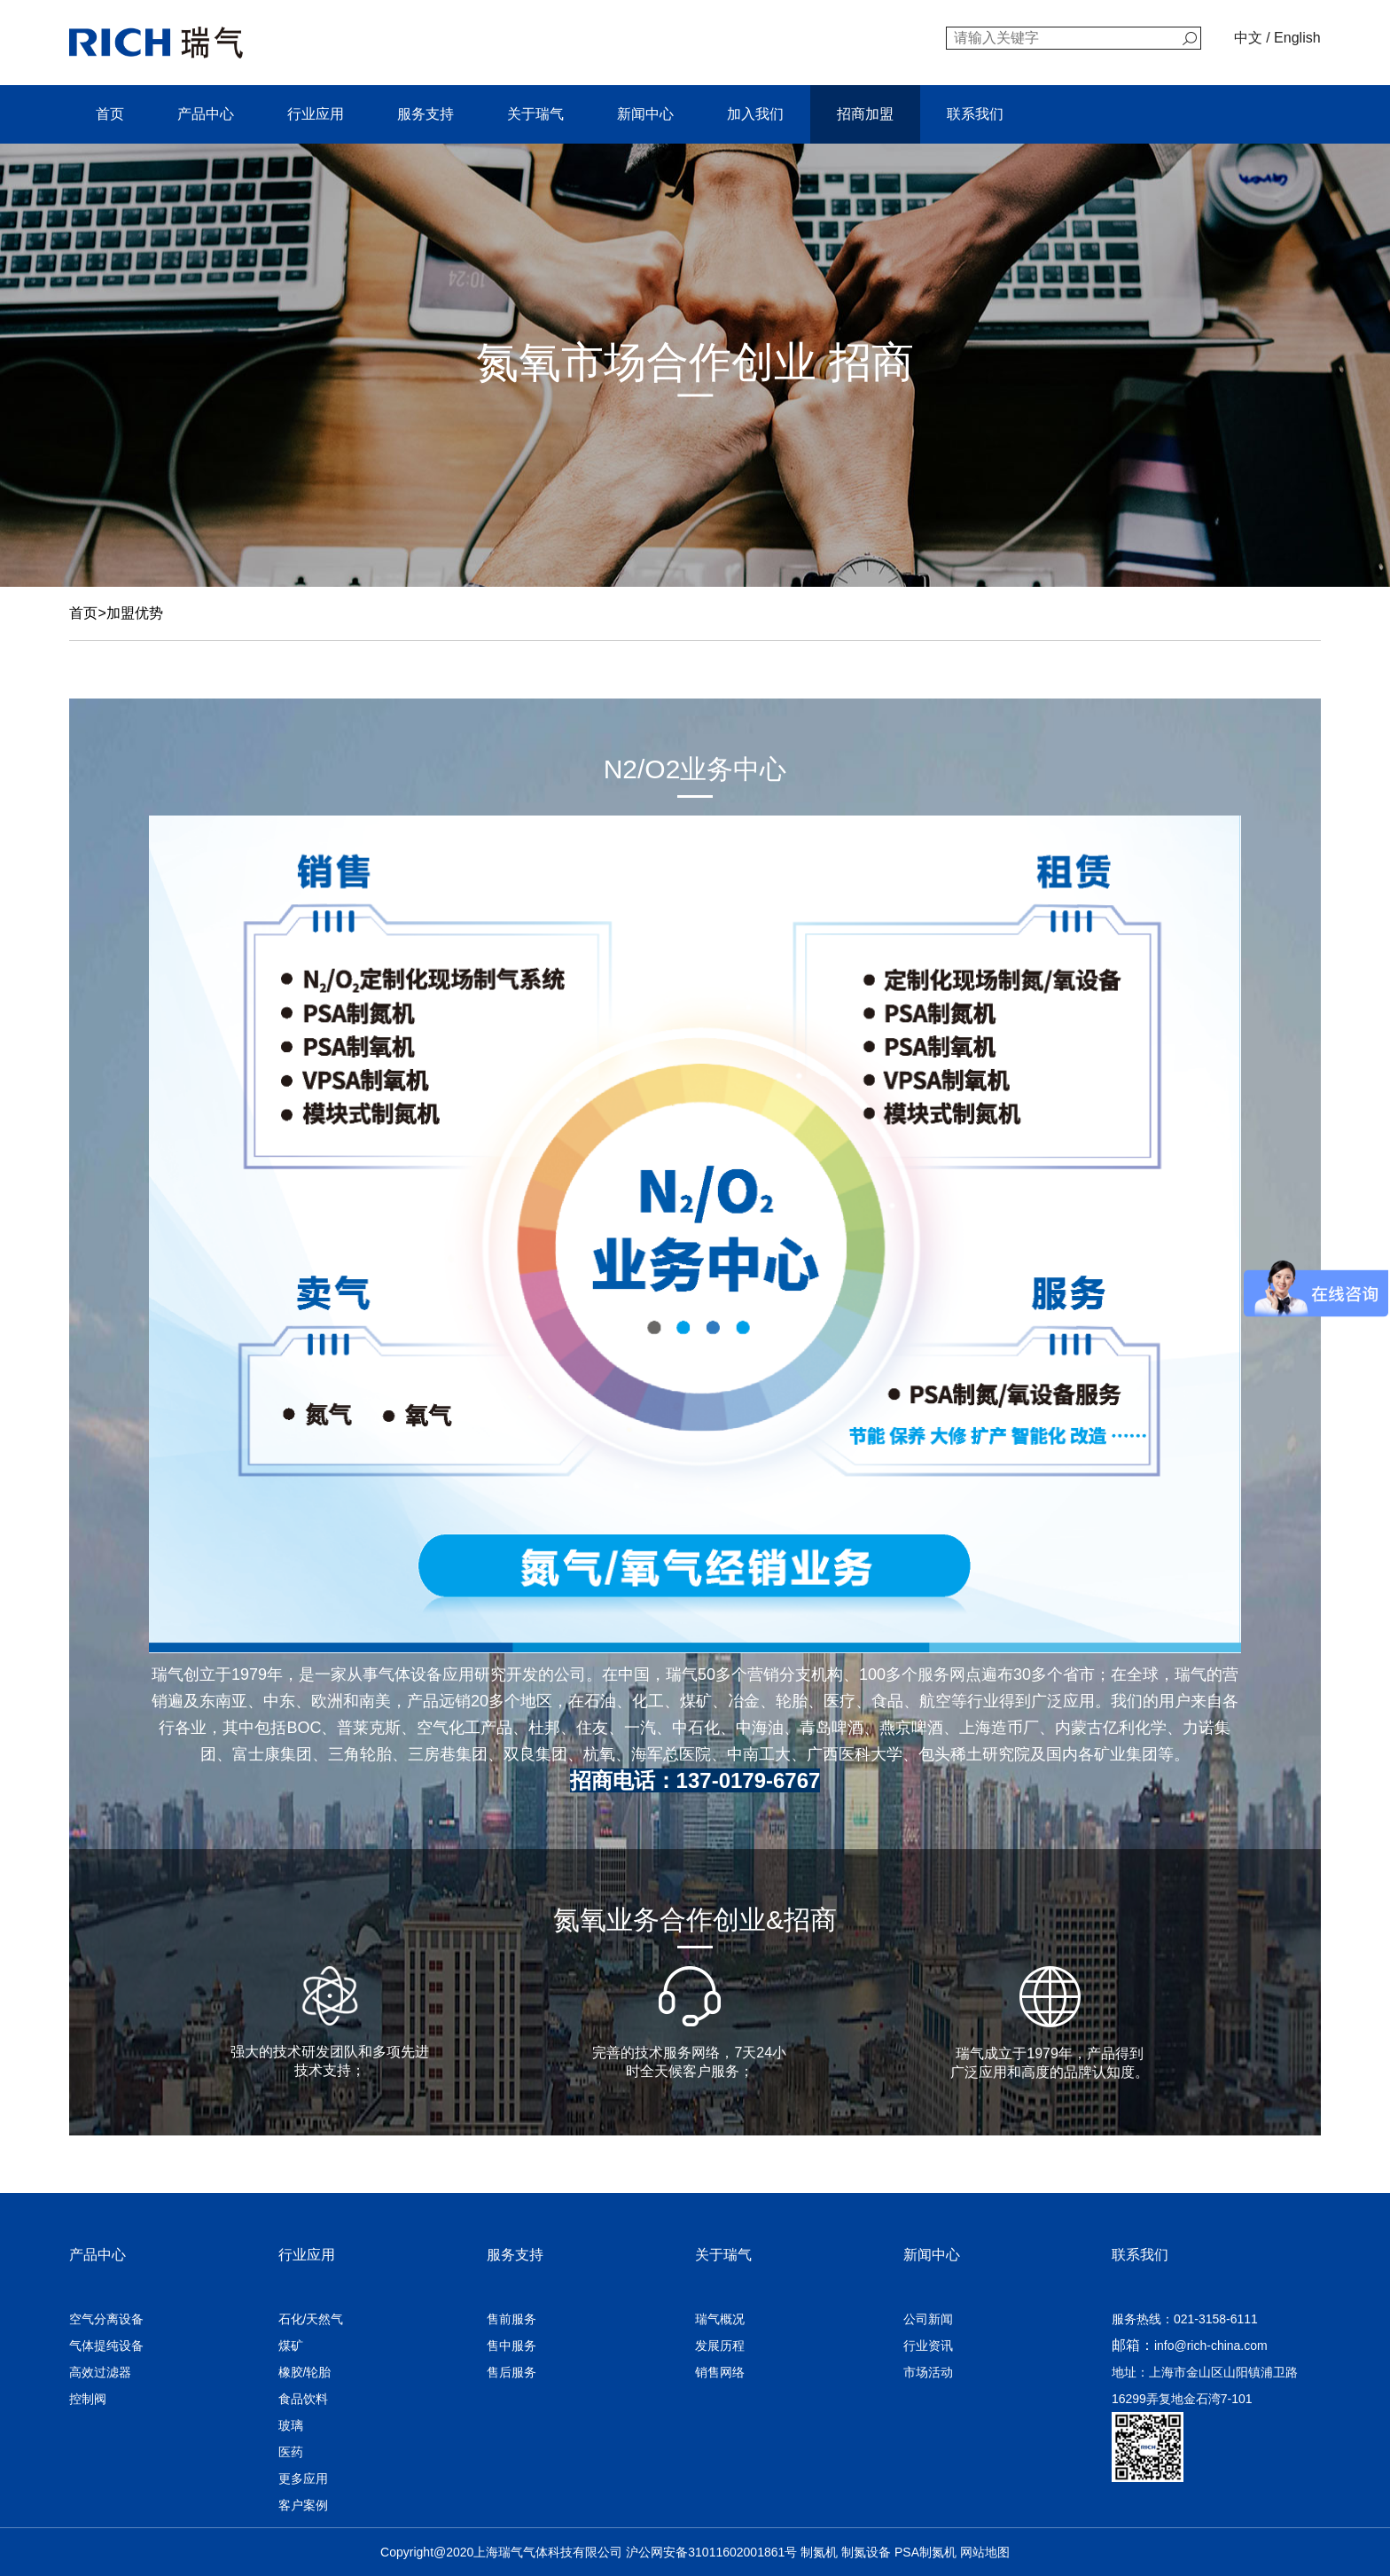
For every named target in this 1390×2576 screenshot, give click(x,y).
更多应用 (303, 2478)
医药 (290, 2452)
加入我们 (755, 113)
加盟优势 (134, 613)
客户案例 (303, 2505)
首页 (110, 113)
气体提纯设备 (106, 2345)
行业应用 (315, 113)
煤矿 (290, 2345)
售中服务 (511, 2345)
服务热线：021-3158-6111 (1185, 2319)
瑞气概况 (720, 2319)
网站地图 (985, 2552)
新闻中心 (645, 113)
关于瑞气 (535, 113)
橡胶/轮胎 (305, 2372)
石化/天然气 (311, 2319)
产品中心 (205, 113)
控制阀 (87, 2399)
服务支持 (425, 113)
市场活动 (928, 2372)
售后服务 (511, 2372)
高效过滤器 (100, 2372)
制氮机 (819, 2552)
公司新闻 (928, 2319)
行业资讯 (928, 2345)
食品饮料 (303, 2399)
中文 (1248, 37)
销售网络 (720, 2372)
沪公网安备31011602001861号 (711, 2552)
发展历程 (720, 2345)
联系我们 (975, 113)
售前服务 (511, 2319)
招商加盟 (865, 113)
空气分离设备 (106, 2319)
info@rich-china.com (1211, 2345)
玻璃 (290, 2425)
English (1297, 37)
